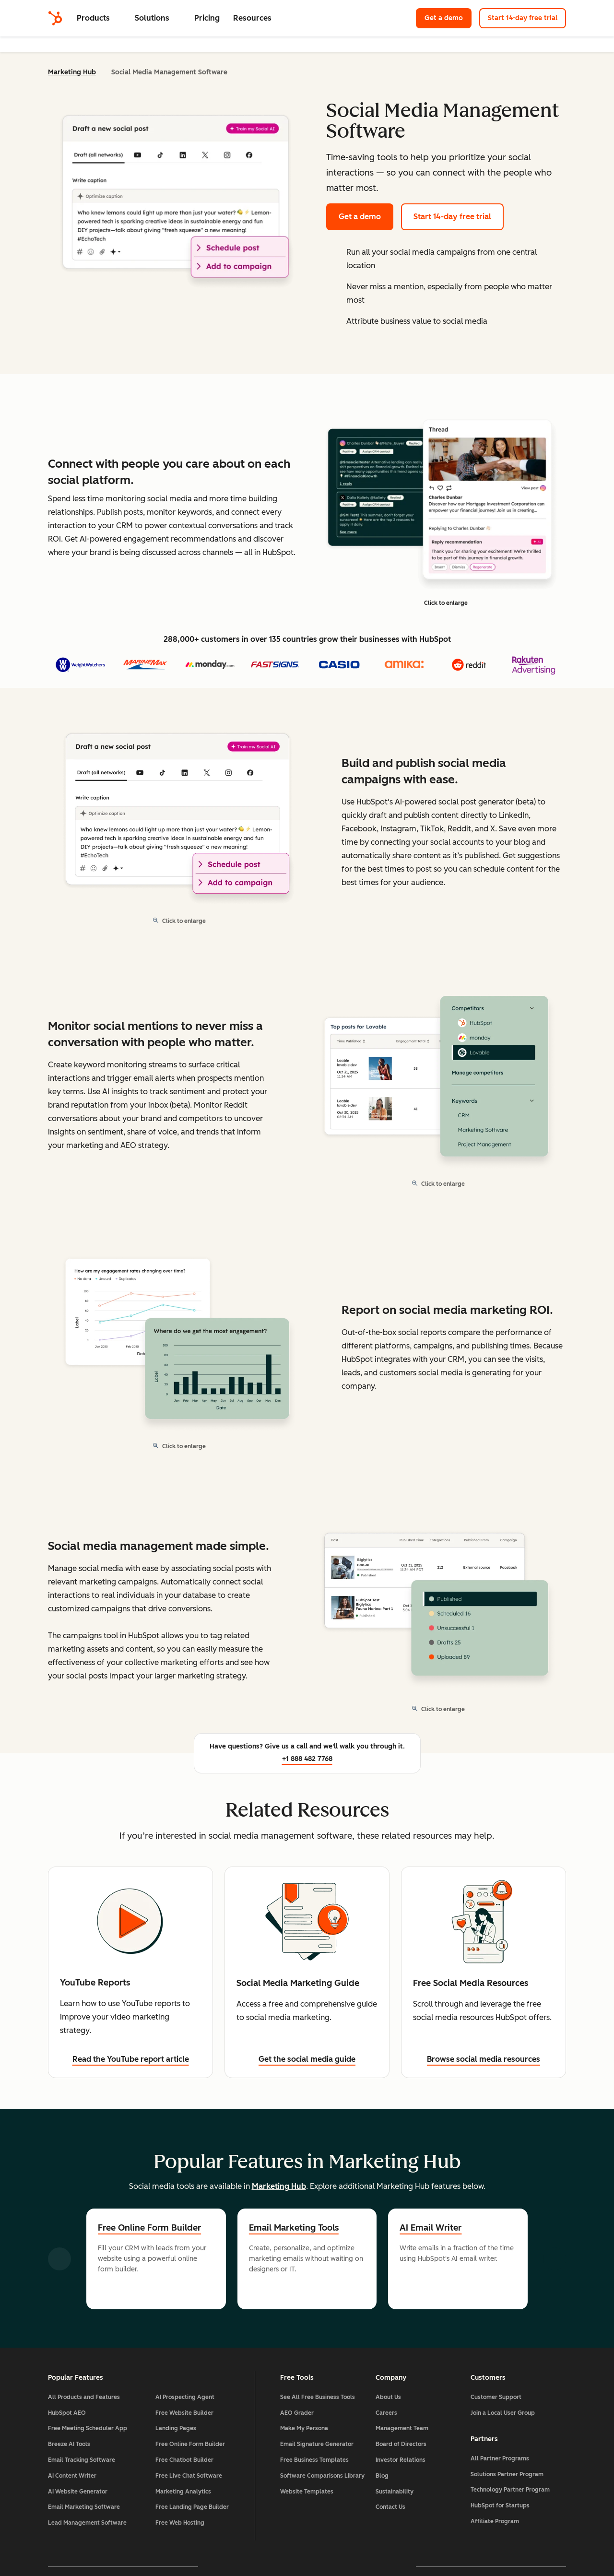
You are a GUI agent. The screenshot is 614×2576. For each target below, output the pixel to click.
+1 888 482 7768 (307, 1759)
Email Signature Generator (317, 2444)
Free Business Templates (314, 2460)
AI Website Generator (77, 2491)
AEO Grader (297, 2413)
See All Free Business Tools (317, 2397)
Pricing (207, 18)
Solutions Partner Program (507, 2474)
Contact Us (390, 2507)
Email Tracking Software (81, 2460)
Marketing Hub (72, 72)
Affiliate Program (495, 2521)
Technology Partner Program (510, 2489)
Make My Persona (304, 2428)
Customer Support (496, 2397)
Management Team (402, 2428)
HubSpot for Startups (500, 2505)
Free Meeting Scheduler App (87, 2428)
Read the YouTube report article (130, 2059)
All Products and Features (84, 2397)
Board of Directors (401, 2444)
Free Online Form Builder (149, 2227)
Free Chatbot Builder (184, 2460)
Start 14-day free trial (522, 18)
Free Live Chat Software (188, 2475)
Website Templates (306, 2491)
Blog (382, 2475)
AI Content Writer (72, 2475)
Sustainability (394, 2491)
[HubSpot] (55, 18)
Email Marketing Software (84, 2507)
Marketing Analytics (183, 2491)
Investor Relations (400, 2460)
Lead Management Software (87, 2522)
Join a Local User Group (503, 2413)
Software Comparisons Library (322, 2475)
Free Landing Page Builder (192, 2507)
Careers (386, 2413)
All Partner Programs (500, 2458)
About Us (388, 2397)
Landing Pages (175, 2428)
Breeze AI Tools (69, 2444)
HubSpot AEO (67, 2413)
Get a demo (444, 18)
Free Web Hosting (179, 2522)
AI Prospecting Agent (184, 2397)
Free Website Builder (184, 2413)
